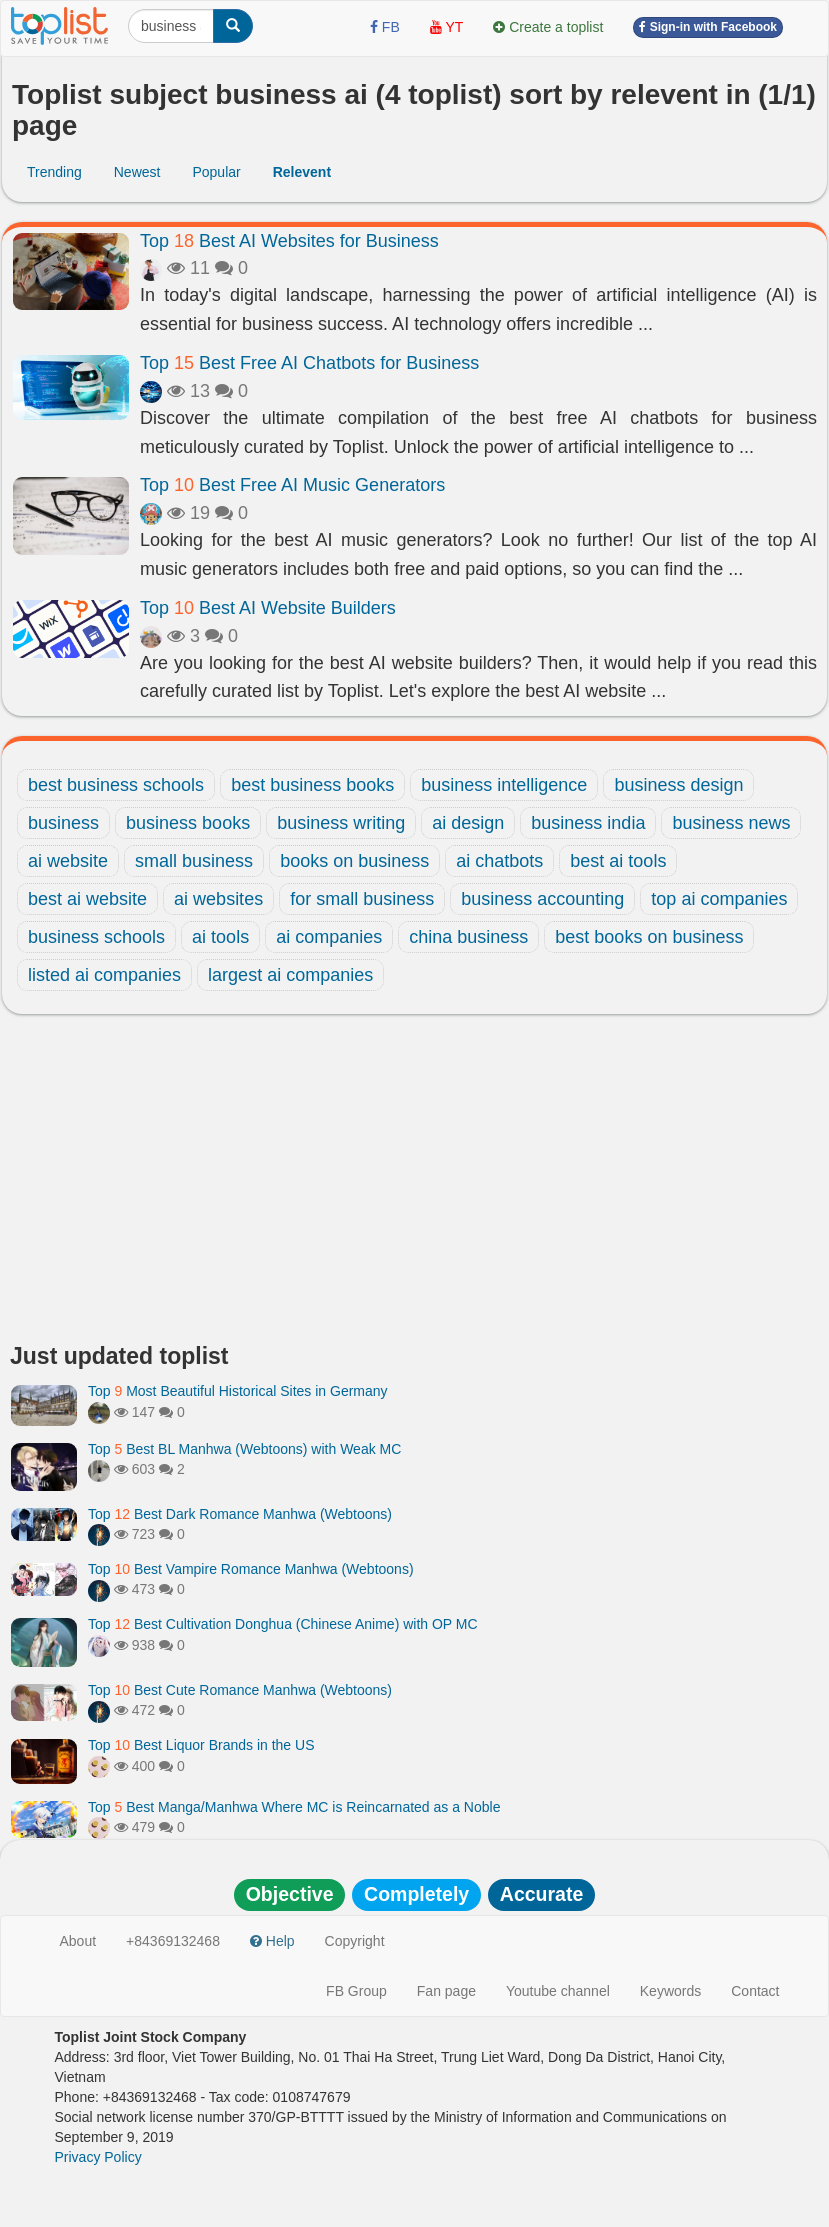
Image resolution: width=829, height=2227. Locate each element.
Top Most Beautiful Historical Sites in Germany (238, 1391)
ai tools (220, 937)
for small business (362, 899)
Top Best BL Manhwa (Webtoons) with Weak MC (244, 1449)
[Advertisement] (414, 1184)
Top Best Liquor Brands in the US (201, 1745)
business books (188, 823)
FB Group (356, 1991)
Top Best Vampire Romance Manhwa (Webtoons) (251, 1569)
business (63, 823)
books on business (354, 861)
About (78, 1941)
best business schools (116, 785)
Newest (137, 172)
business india (588, 823)
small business (194, 861)
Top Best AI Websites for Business (289, 241)
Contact (755, 1991)
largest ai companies (290, 975)
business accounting (542, 899)
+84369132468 (173, 1941)
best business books (312, 785)
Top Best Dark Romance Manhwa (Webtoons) (240, 1514)
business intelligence (504, 785)
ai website (68, 861)
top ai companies (719, 899)
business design (678, 785)
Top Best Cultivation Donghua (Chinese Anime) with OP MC (283, 1624)
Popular (216, 172)
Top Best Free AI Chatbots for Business (309, 363)
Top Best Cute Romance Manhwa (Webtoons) (240, 1690)
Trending (54, 172)
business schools (96, 937)
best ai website (87, 899)
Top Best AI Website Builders (268, 608)
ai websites (218, 899)
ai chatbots (499, 861)
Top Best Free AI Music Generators (292, 485)
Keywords (670, 1991)
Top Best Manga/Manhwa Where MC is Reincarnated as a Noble (294, 1807)
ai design (468, 823)
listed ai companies (104, 975)
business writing (341, 823)
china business (468, 937)
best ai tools (618, 861)
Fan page (446, 1991)
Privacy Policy (98, 2157)
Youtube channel (558, 1991)
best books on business (649, 937)
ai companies (329, 937)
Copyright (355, 1941)
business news (731, 823)
